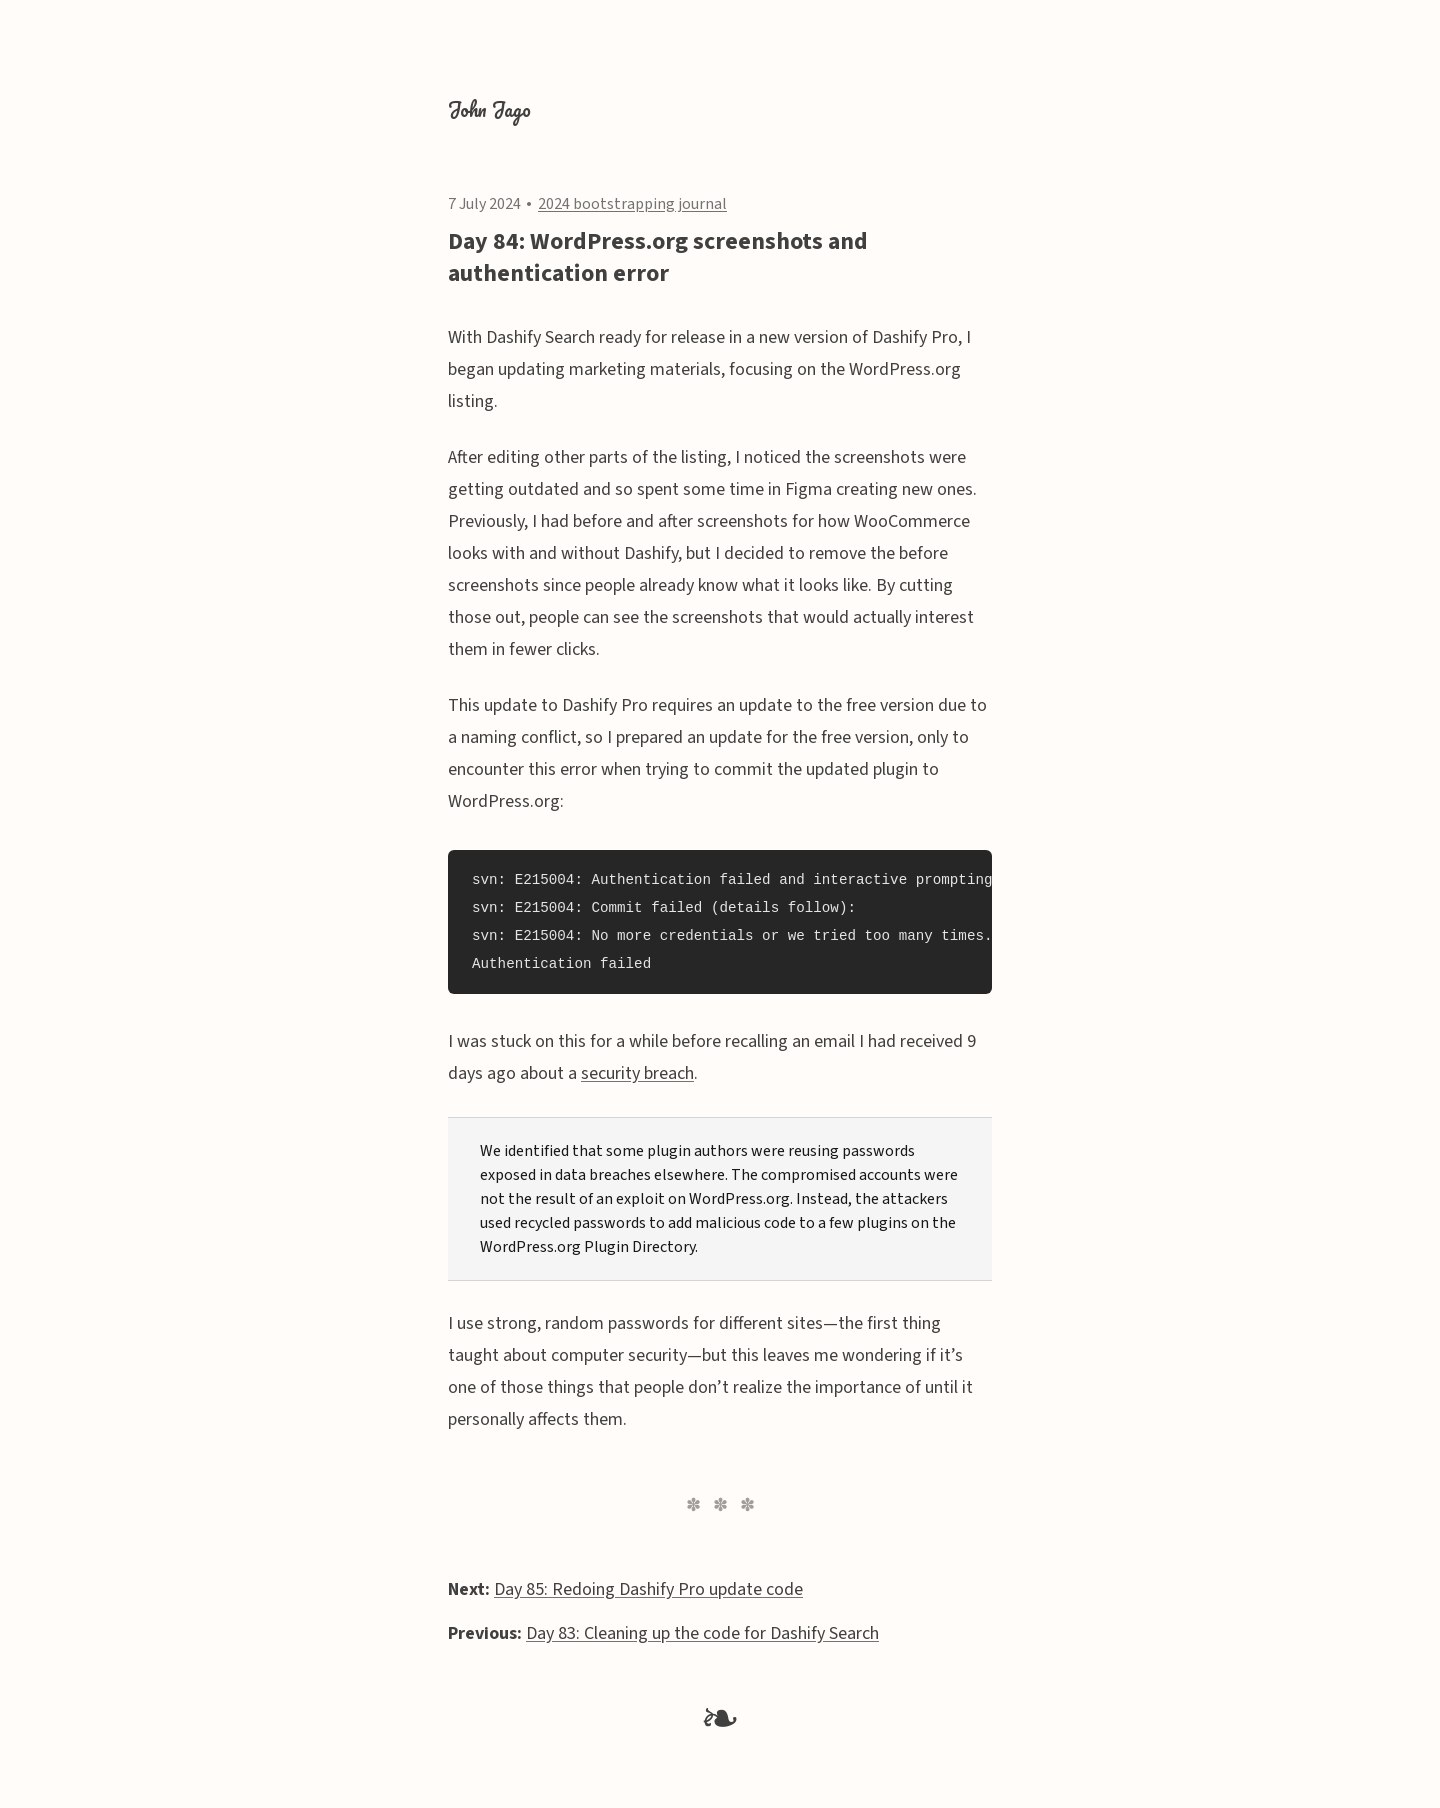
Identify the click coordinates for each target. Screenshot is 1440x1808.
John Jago (489, 109)
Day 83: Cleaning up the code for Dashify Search (702, 1633)
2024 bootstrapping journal (632, 204)
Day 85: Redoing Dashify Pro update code (648, 1589)
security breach (637, 1073)
